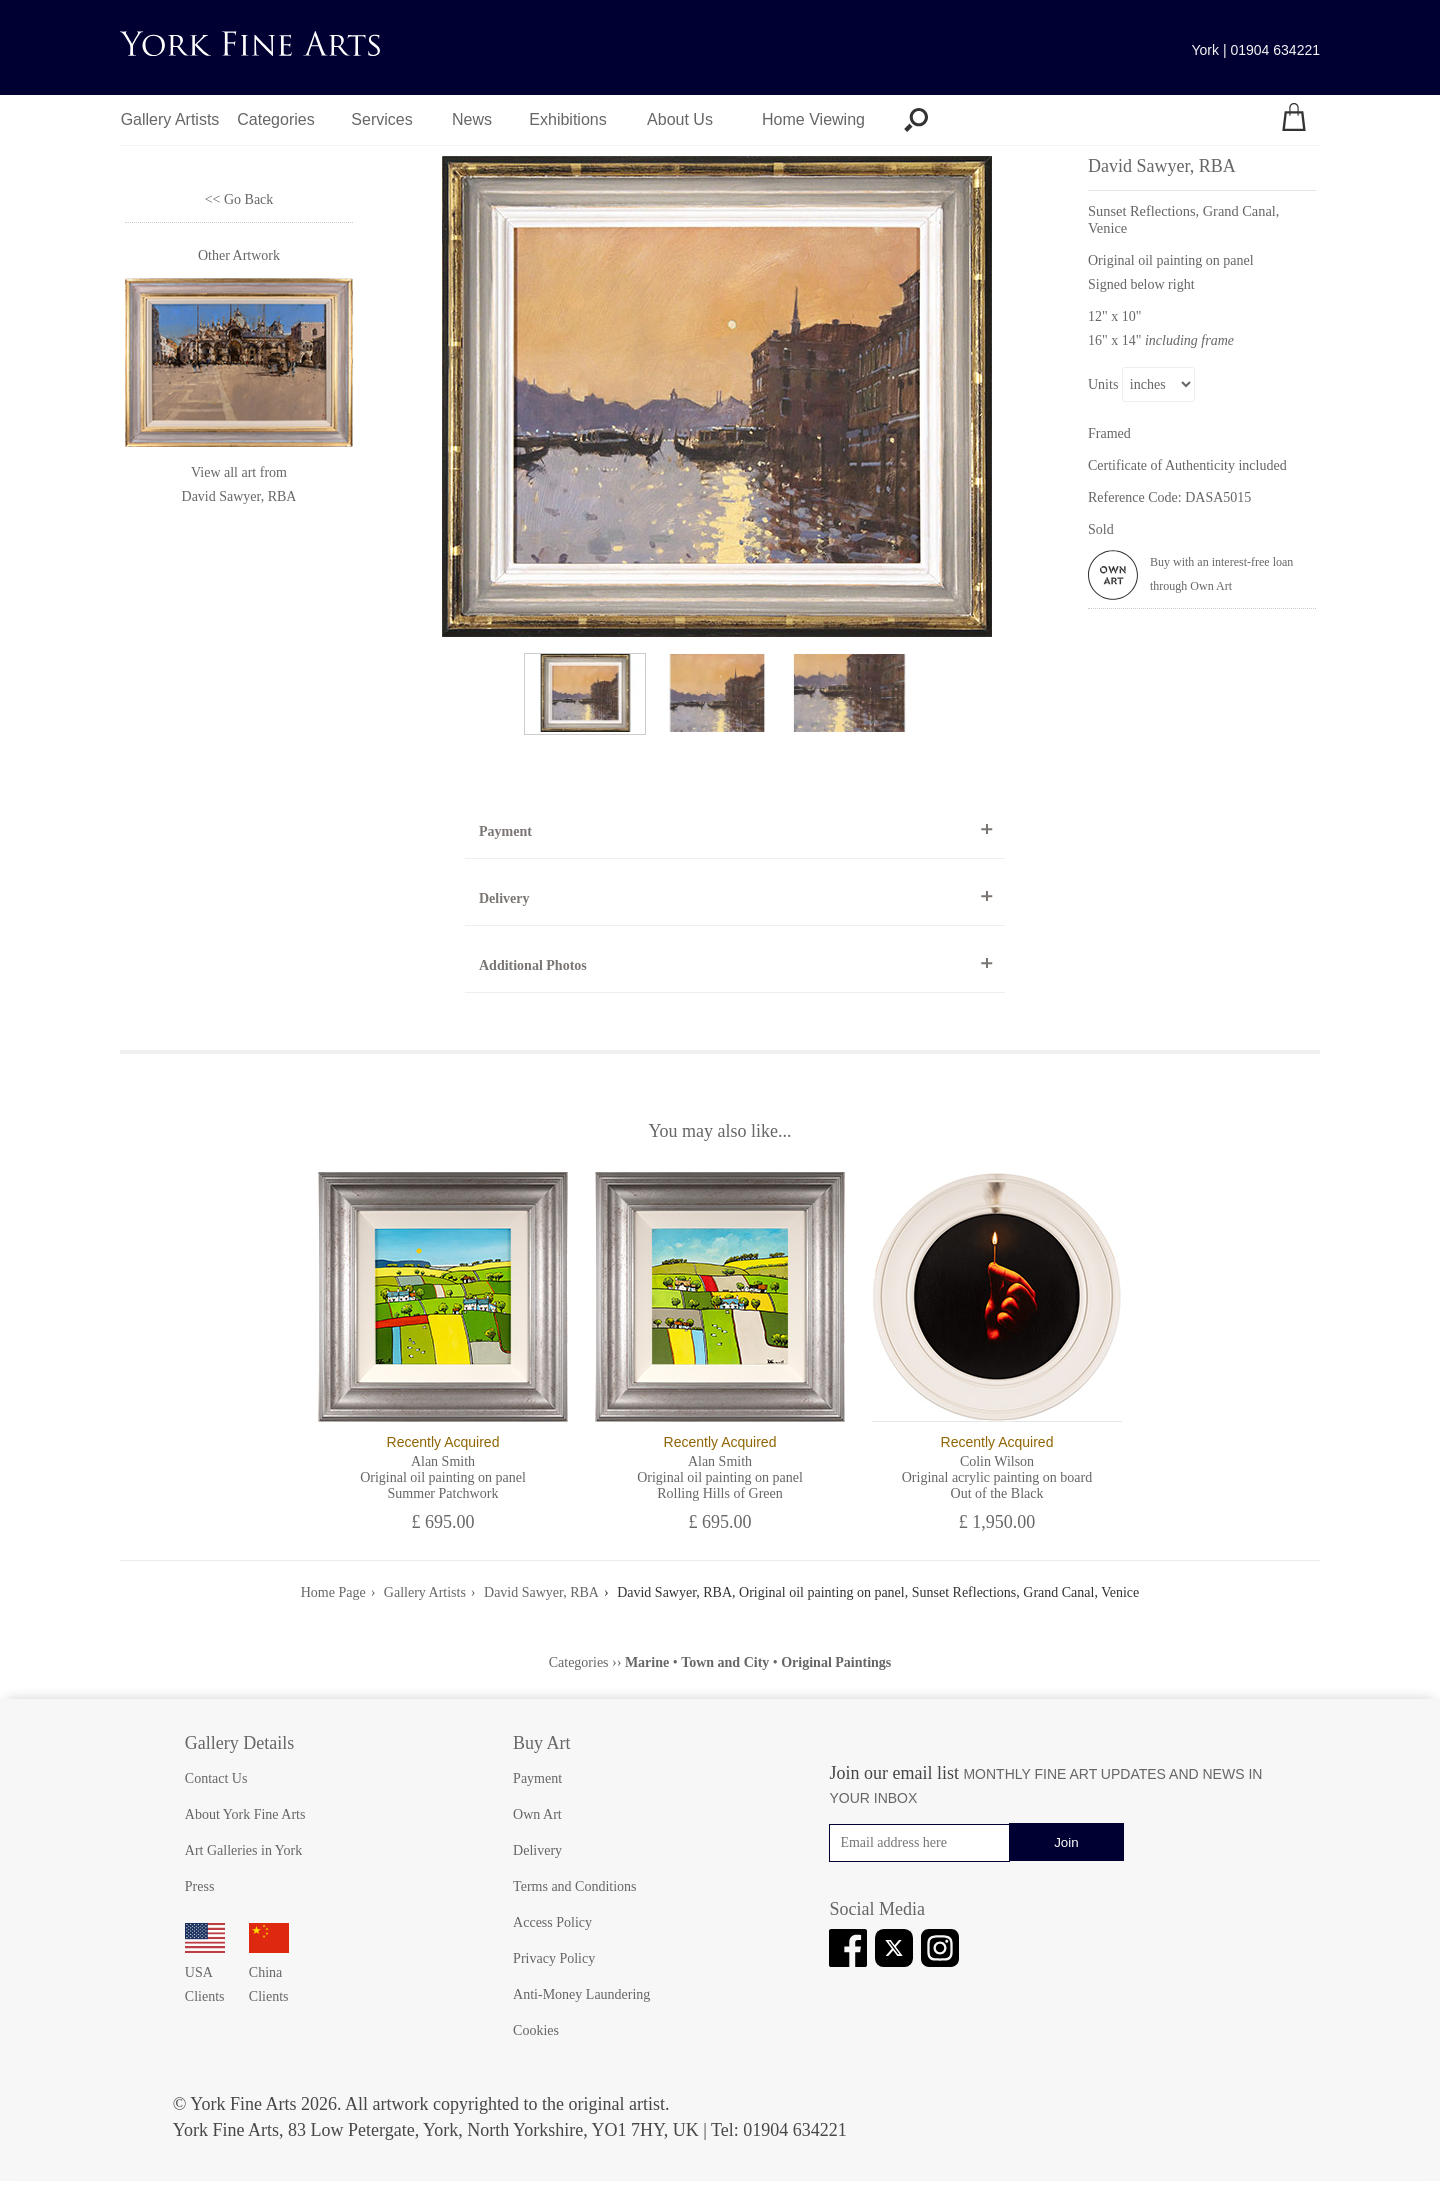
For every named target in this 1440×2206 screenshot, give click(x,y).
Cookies (536, 2030)
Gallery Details (239, 1743)
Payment (505, 831)
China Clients (269, 1972)
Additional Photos (533, 965)
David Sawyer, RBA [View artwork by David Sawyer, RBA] (1202, 196)
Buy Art (542, 1743)
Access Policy (552, 1922)
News (472, 119)
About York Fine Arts (245, 1814)
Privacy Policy (554, 1958)
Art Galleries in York (243, 1850)
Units (1103, 384)
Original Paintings (836, 1662)
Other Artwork (239, 255)
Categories (275, 119)
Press (200, 1886)
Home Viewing (813, 119)
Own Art (537, 1814)
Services (381, 119)
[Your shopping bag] (1294, 120)
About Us (680, 119)
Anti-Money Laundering (581, 1994)
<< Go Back (239, 199)
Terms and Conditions (574, 1886)
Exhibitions (567, 119)
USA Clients (205, 1972)
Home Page (333, 1592)
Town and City (725, 1662)
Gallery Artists (170, 119)
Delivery (504, 898)
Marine (647, 1662)
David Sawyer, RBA (239, 496)
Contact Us (216, 1778)
